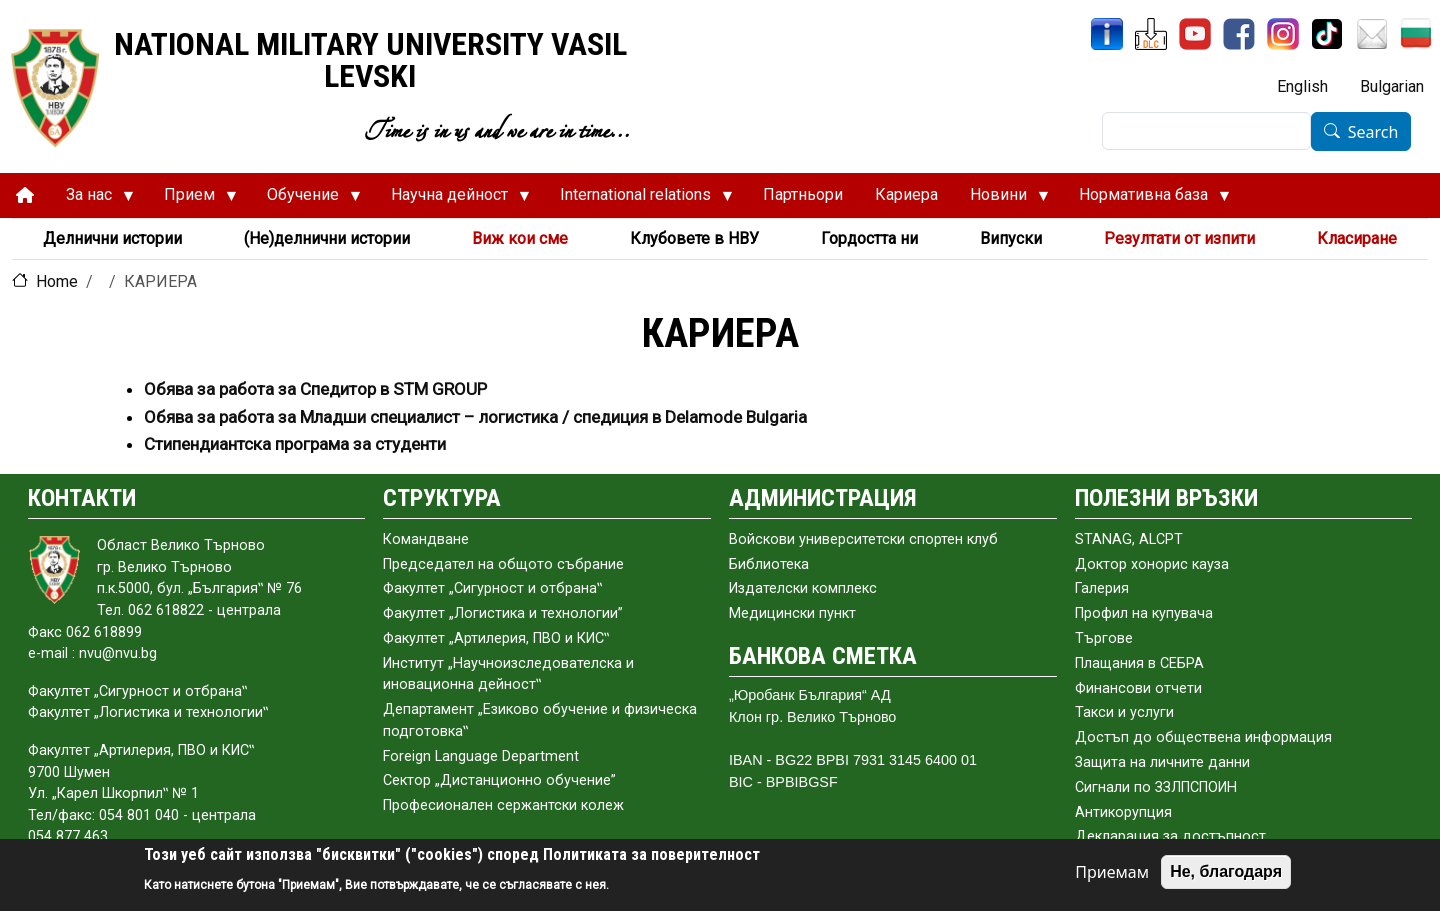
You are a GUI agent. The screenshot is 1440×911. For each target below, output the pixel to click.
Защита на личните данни (1162, 762)
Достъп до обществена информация (1203, 737)
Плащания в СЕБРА (1139, 663)
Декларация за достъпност (1170, 836)
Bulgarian (1392, 86)
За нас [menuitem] (92, 200)
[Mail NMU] (1372, 34)
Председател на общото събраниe (503, 564)
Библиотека (769, 564)
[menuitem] (25, 195)
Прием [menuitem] (192, 200)
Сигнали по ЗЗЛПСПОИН (1156, 787)
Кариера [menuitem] (906, 194)
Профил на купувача (1144, 613)
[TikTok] (1327, 34)
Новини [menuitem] (1001, 200)
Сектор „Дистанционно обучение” (499, 780)
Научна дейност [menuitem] (452, 200)
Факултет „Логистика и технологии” (503, 613)
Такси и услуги (1124, 712)
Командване (426, 539)
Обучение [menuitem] (306, 200)
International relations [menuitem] (638, 200)
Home (57, 281)
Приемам (1112, 872)
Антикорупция (1123, 812)
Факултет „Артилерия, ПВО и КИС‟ (496, 638)
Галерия (1102, 588)
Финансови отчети (1138, 688)
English (1302, 86)
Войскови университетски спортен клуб (863, 539)
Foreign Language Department (481, 756)
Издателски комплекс (803, 588)
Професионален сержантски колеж (503, 805)
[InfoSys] (1107, 34)
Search (1373, 132)
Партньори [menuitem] (803, 194)
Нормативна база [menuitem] (1146, 200)
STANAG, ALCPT (1129, 539)
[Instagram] (1283, 34)
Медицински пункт (792, 613)
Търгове (1104, 638)
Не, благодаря (1226, 871)
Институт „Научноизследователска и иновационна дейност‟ (508, 674)
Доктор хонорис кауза (1152, 564)
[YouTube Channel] (1195, 34)
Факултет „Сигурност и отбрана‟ (492, 588)
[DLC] (1151, 34)
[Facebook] (1239, 34)
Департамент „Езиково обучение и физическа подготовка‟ (540, 720)
